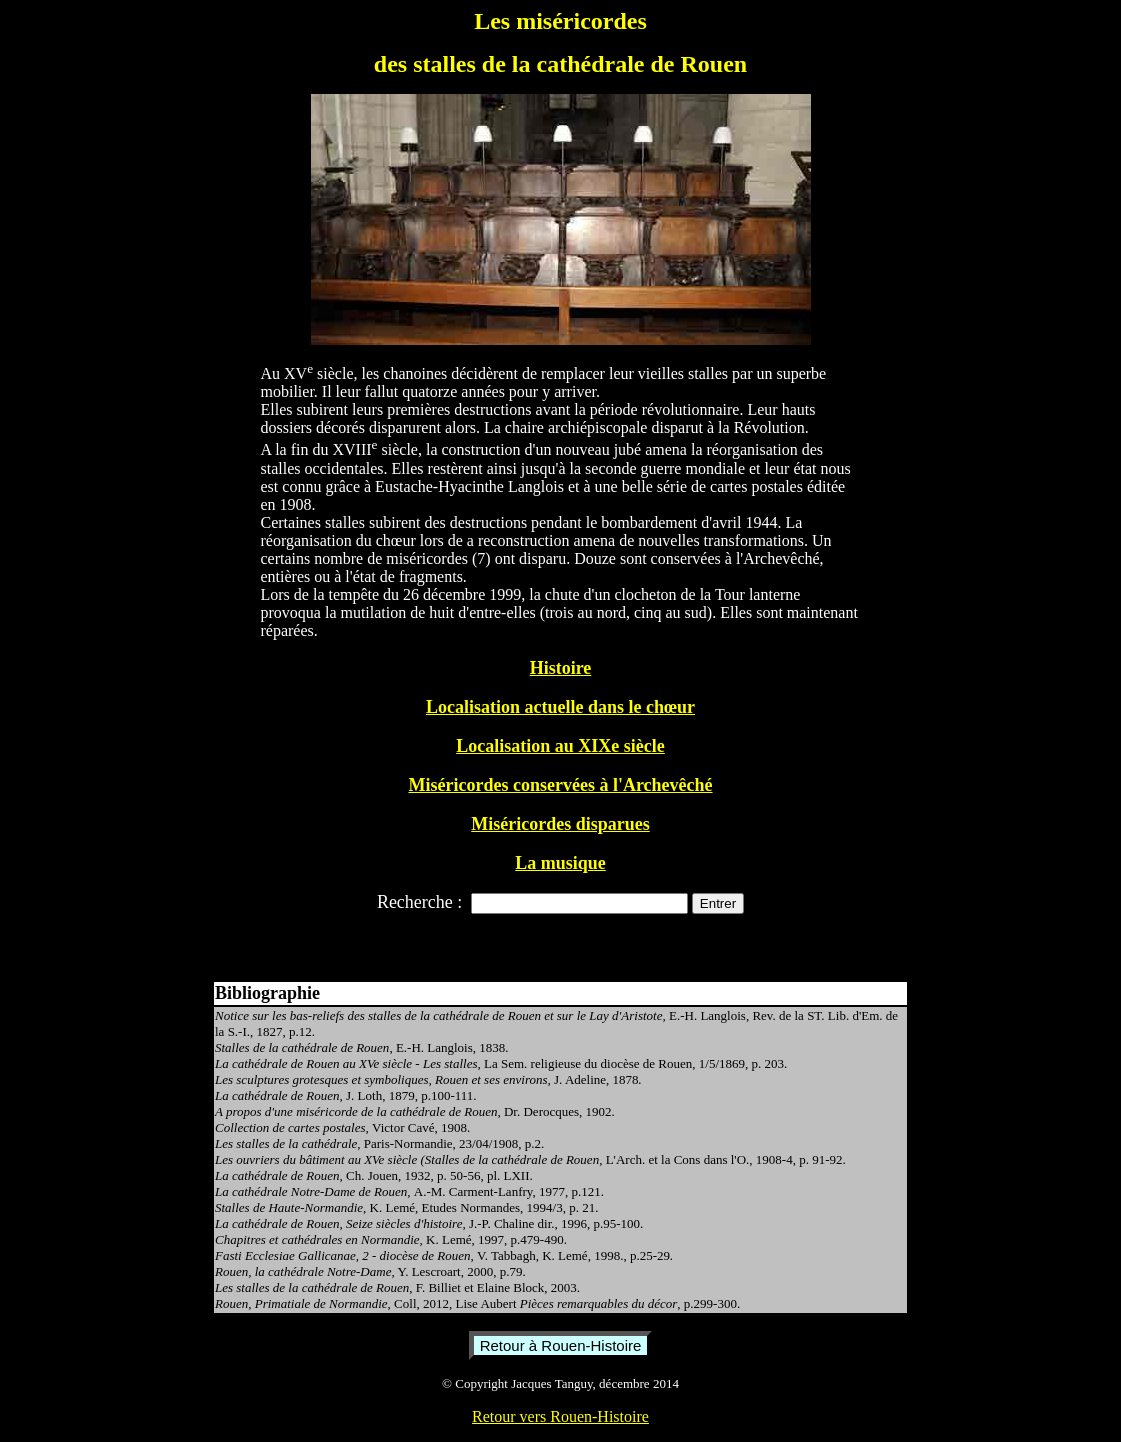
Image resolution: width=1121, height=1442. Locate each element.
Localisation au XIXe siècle (560, 746)
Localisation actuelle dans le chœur (560, 707)
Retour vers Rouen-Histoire (560, 1416)
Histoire (561, 668)
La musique (560, 863)
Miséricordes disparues (560, 824)
